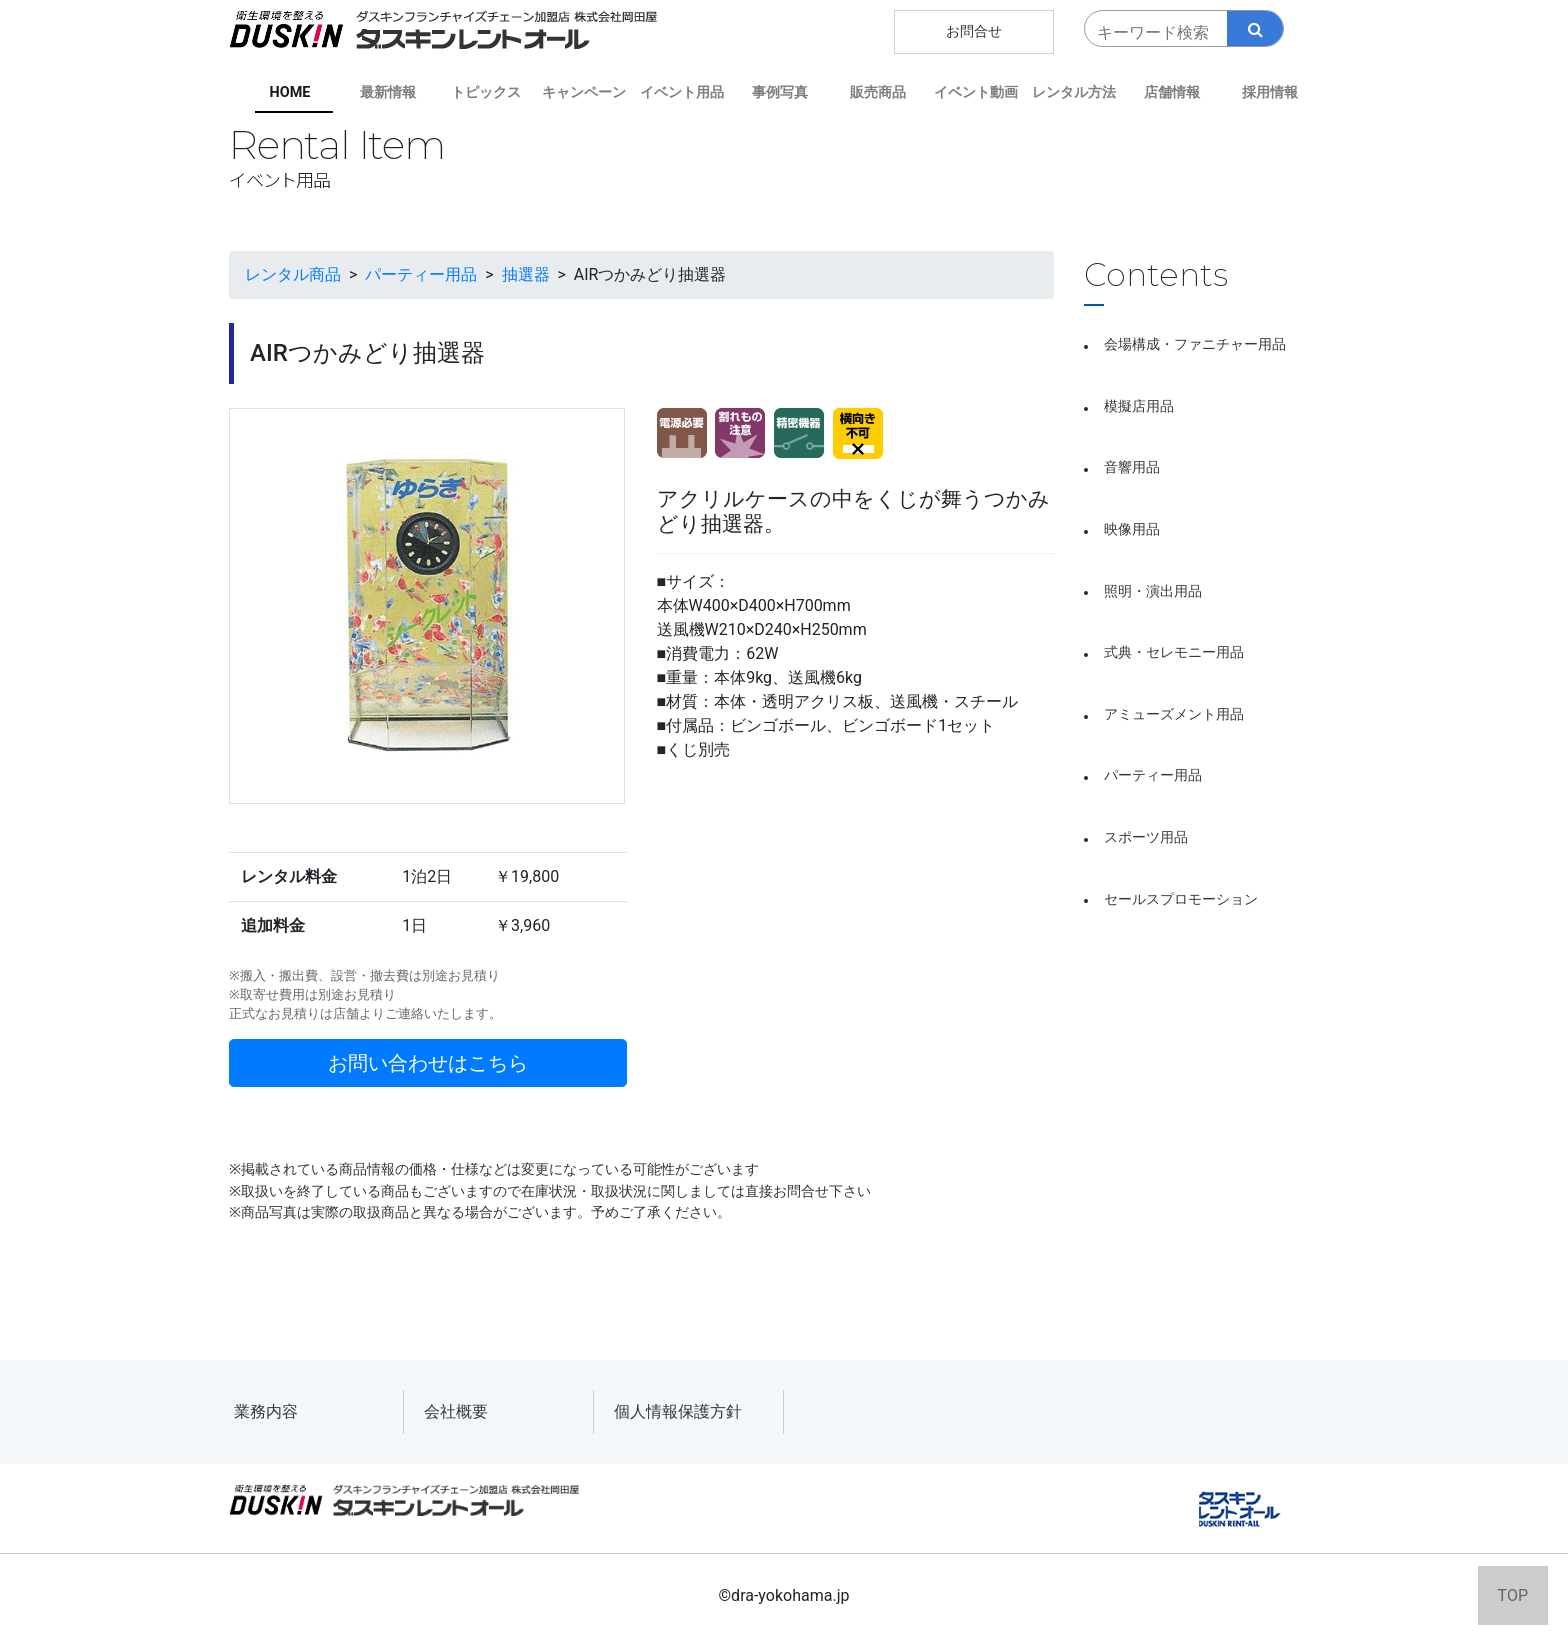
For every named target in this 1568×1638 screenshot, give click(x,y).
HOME (290, 92)
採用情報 (1270, 92)
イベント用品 (682, 92)
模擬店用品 (1139, 406)
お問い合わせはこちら (428, 1063)
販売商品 (878, 92)
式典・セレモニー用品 (1174, 652)
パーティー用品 (1153, 775)
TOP (1513, 1595)
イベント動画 (976, 92)
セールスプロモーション (1181, 899)
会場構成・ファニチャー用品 (1195, 344)
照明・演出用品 (1153, 591)
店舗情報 (1172, 92)
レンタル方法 (1074, 92)
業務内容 (266, 1411)
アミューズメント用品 (1174, 714)
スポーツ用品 (1146, 837)
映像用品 (1132, 529)
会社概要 (456, 1411)
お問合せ (974, 31)
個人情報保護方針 (678, 1411)
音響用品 (1132, 467)
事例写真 (780, 92)
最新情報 (388, 92)
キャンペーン (584, 92)
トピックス (486, 92)
